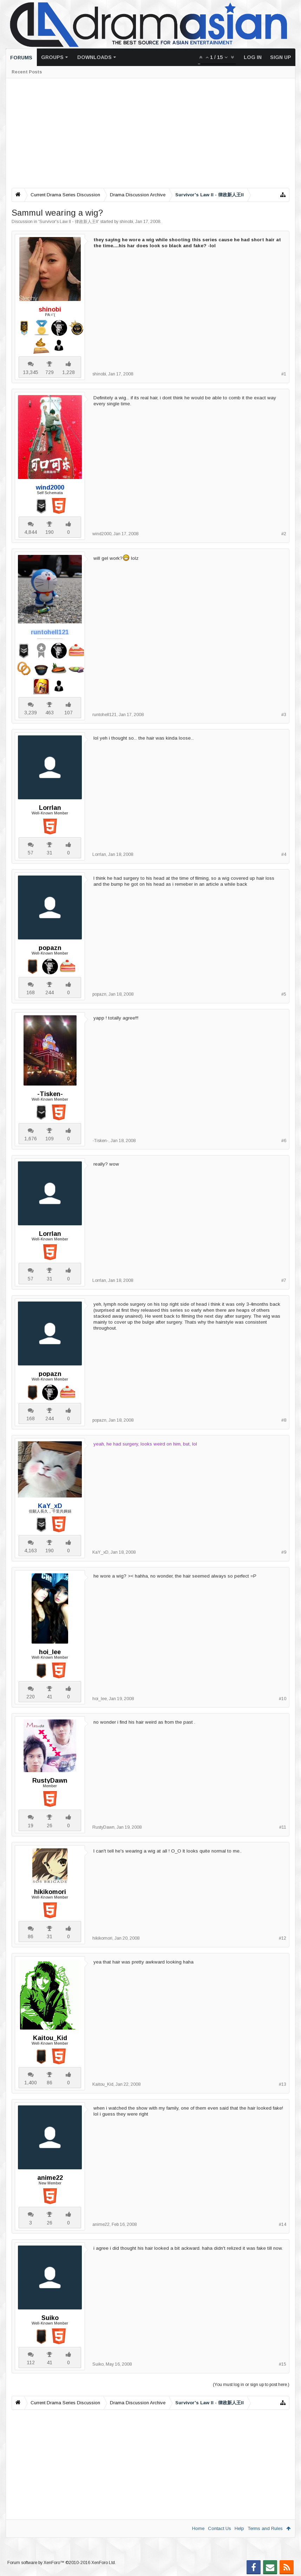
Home (198, 2528)
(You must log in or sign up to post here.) (251, 2384)
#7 (283, 1280)
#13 (282, 2084)
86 (30, 1936)
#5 (283, 994)
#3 (283, 714)
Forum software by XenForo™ (61, 2562)
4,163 (30, 1550)
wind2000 (101, 533)
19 (30, 1825)
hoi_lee (50, 1652)
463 (49, 712)
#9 (283, 1552)
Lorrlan (50, 808)
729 (49, 372)
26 (49, 1825)
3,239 (30, 712)
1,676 (30, 1138)
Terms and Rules (265, 2528)
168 (30, 992)
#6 (283, 1140)
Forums (21, 57)
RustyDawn (49, 1780)
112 (31, 2362)
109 (49, 1138)
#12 (282, 1938)
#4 (283, 854)
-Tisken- (50, 1094)
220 (30, 1696)
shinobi (126, 221)
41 (49, 1696)
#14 (282, 2224)
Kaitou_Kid (50, 2038)
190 (49, 532)
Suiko (50, 2318)
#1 (283, 374)
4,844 (30, 532)
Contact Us (219, 2528)
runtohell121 (104, 714)
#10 (282, 1698)
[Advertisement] (150, 133)
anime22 (50, 2178)
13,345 (30, 372)
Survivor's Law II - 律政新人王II (68, 221)
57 (30, 853)
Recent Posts (27, 72)
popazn (50, 948)
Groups (52, 57)
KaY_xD (100, 1552)
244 (49, 992)
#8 (283, 1420)
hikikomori (50, 1892)
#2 (283, 533)
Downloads (94, 57)
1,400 (30, 2082)
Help (239, 2528)
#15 (282, 2364)
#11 (282, 1827)
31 (49, 853)
